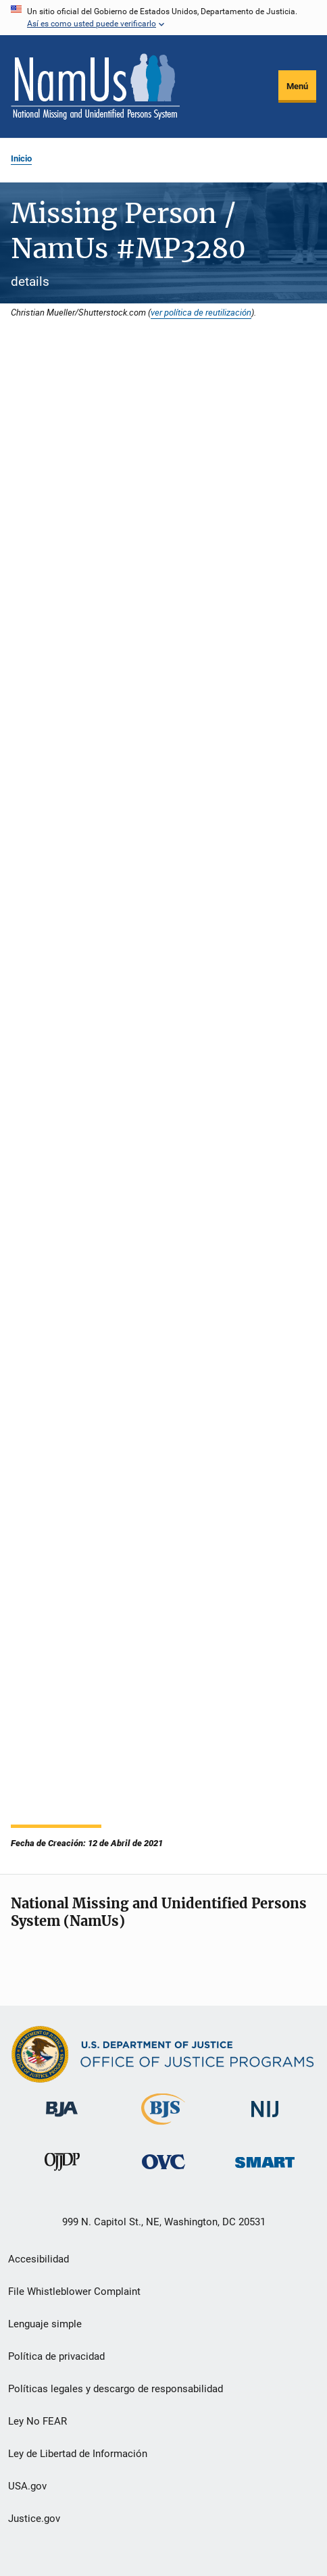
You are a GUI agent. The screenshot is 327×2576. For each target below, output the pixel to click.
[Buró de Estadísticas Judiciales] (163, 2127)
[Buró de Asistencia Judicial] (62, 2119)
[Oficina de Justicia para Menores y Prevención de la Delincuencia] (62, 2173)
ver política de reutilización (201, 312)
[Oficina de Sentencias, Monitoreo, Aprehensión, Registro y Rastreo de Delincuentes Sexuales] (265, 2170)
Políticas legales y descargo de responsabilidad (115, 2389)
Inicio (21, 158)
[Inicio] (95, 86)
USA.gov (27, 2486)
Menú (297, 86)
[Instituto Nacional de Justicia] (264, 2119)
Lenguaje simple (45, 2324)
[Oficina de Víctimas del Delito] (163, 2171)
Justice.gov (34, 2518)
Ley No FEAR (37, 2421)
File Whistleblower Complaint (74, 2291)
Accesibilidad (38, 2259)
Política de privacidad (56, 2356)
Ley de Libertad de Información (77, 2454)
